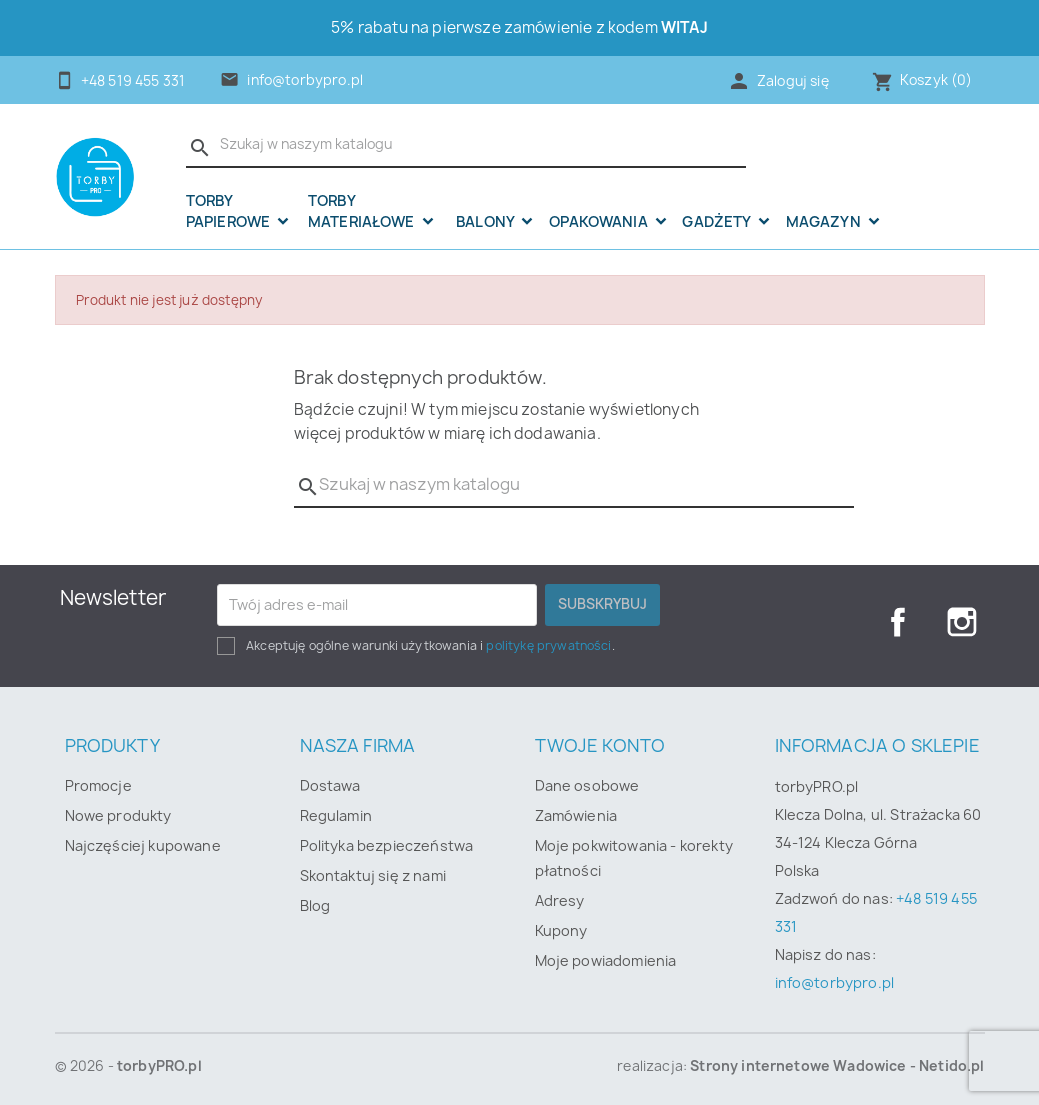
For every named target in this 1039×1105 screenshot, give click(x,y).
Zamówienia (576, 815)
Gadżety (717, 222)
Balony (486, 222)
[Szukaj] (466, 145)
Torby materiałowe (363, 211)
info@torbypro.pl (305, 80)
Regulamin (336, 815)
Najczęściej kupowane (143, 845)
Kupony (561, 930)
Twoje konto (600, 745)
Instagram (962, 622)
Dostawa (330, 785)
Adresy (560, 900)
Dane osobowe (587, 785)
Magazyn (825, 222)
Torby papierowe (230, 211)
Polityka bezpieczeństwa (387, 845)
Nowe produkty (118, 815)
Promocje (98, 785)
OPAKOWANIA (600, 222)
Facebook (898, 622)
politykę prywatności (548, 645)
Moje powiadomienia (606, 960)
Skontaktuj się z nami (373, 875)
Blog (315, 905)
